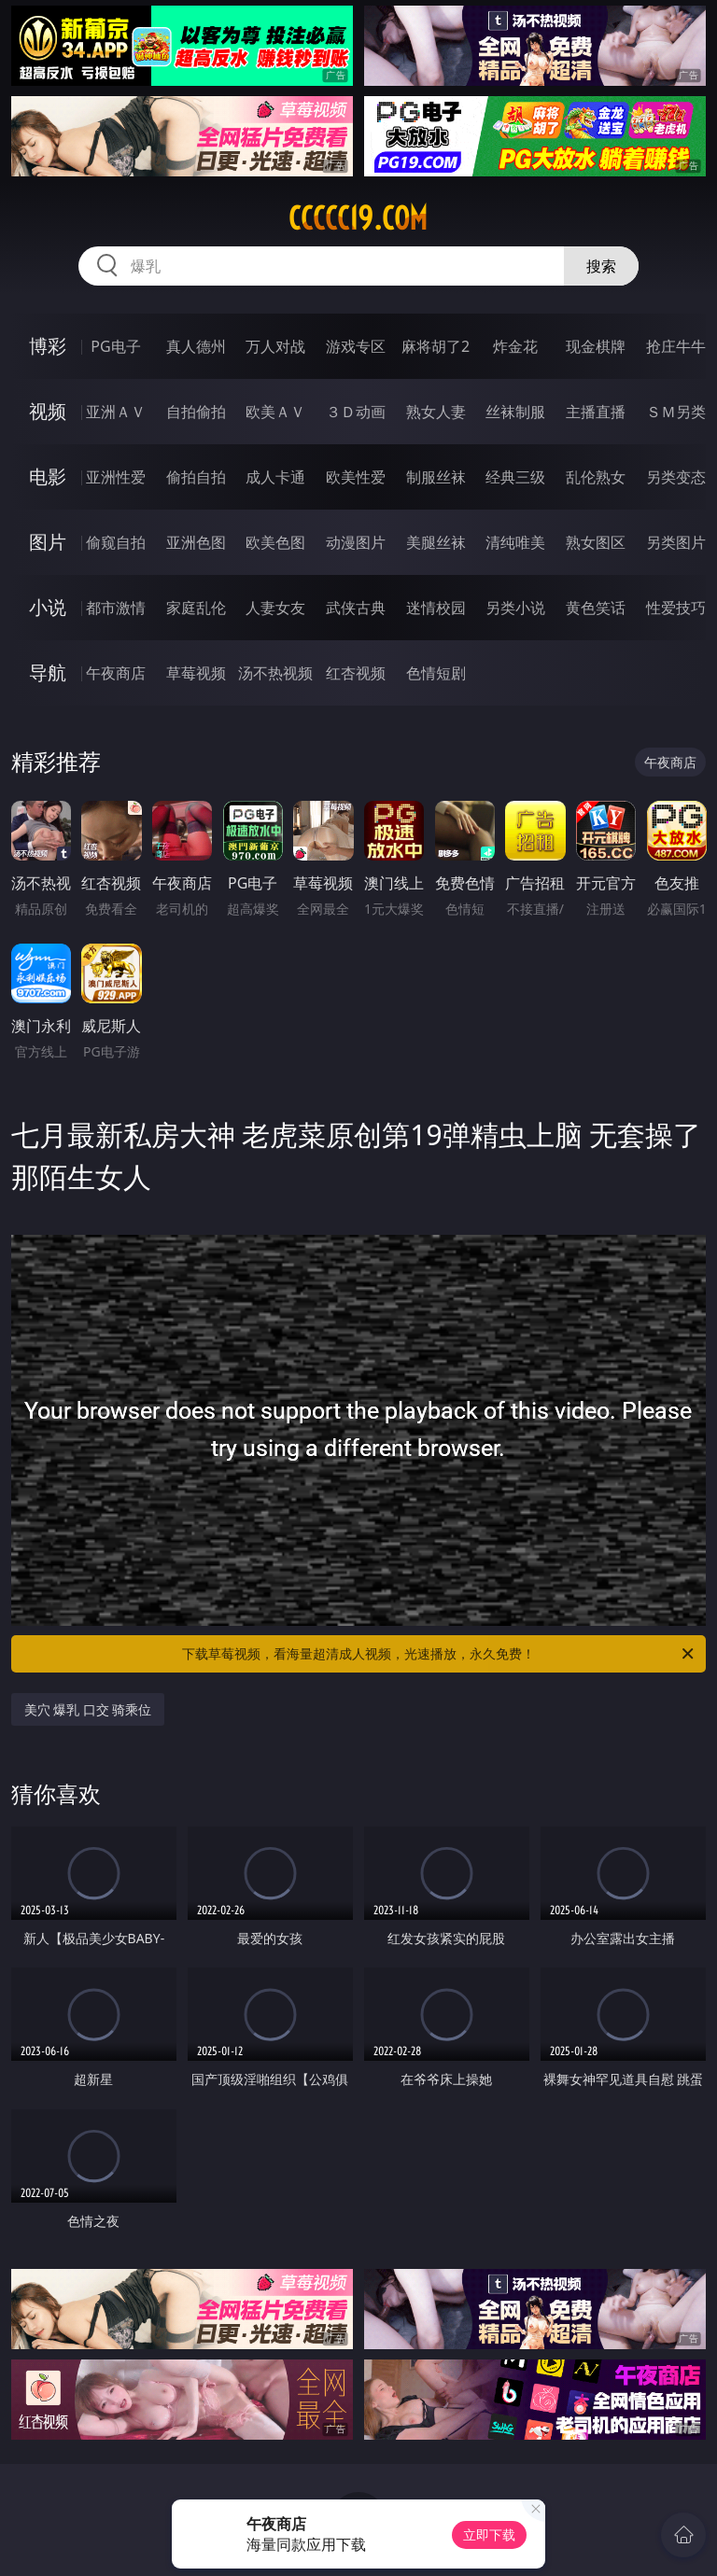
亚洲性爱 (116, 477)
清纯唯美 (515, 542)
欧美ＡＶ (275, 411)
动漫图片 (356, 542)
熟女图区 (596, 542)
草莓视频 (196, 673)
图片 (47, 541)
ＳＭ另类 (676, 411)
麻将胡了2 (435, 346)
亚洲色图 (196, 542)
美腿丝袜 (436, 542)
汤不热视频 (275, 673)
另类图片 (676, 542)
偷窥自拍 (116, 542)
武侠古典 (356, 607)
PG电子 (115, 346)
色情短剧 (436, 673)
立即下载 (489, 2534)
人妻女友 (275, 607)
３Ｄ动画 (356, 411)
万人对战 (275, 346)
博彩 (47, 345)
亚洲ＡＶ (116, 411)
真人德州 (196, 346)
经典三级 (515, 477)
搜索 (601, 266)
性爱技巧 (676, 607)
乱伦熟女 (596, 477)
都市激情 (116, 607)
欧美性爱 (356, 477)
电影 (47, 476)
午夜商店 (116, 673)
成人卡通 (275, 477)
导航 (47, 672)
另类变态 (676, 477)
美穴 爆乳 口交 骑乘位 (88, 1709)
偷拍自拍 (196, 477)
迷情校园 (436, 607)
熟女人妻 (436, 411)
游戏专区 (356, 346)
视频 (47, 411)
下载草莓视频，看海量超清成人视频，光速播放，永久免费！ (439, 1654)
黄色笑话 (596, 607)
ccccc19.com (358, 218)
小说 (47, 607)
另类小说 (515, 607)
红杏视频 (356, 673)
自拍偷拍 (196, 411)
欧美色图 (275, 542)
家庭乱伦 (196, 607)
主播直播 (596, 411)
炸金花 (515, 346)
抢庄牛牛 (676, 346)
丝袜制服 (515, 411)
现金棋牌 (596, 346)
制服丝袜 (436, 477)
